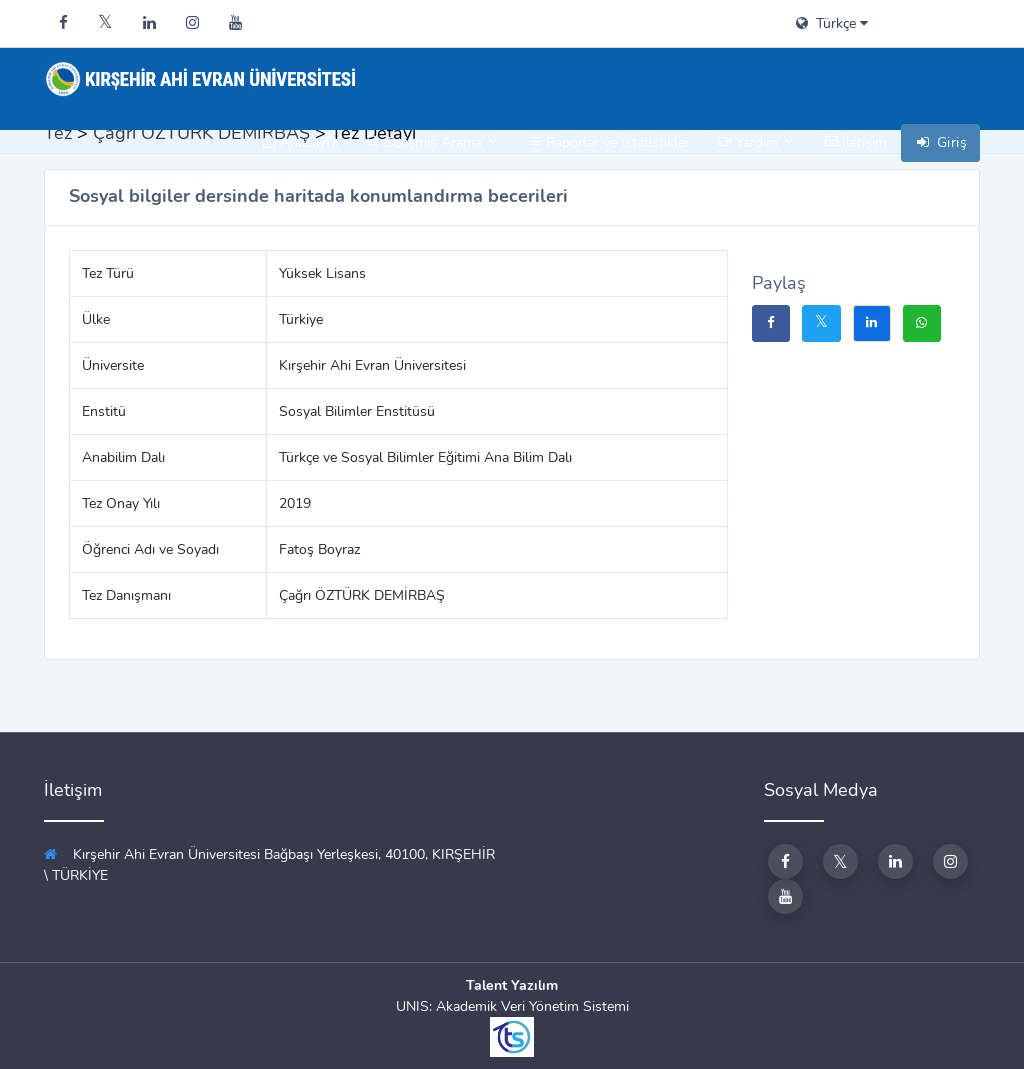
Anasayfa (300, 142)
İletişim (855, 142)
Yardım (757, 142)
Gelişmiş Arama (433, 142)
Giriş (940, 142)
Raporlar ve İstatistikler (609, 142)
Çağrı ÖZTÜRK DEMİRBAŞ (201, 133)
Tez (58, 133)
